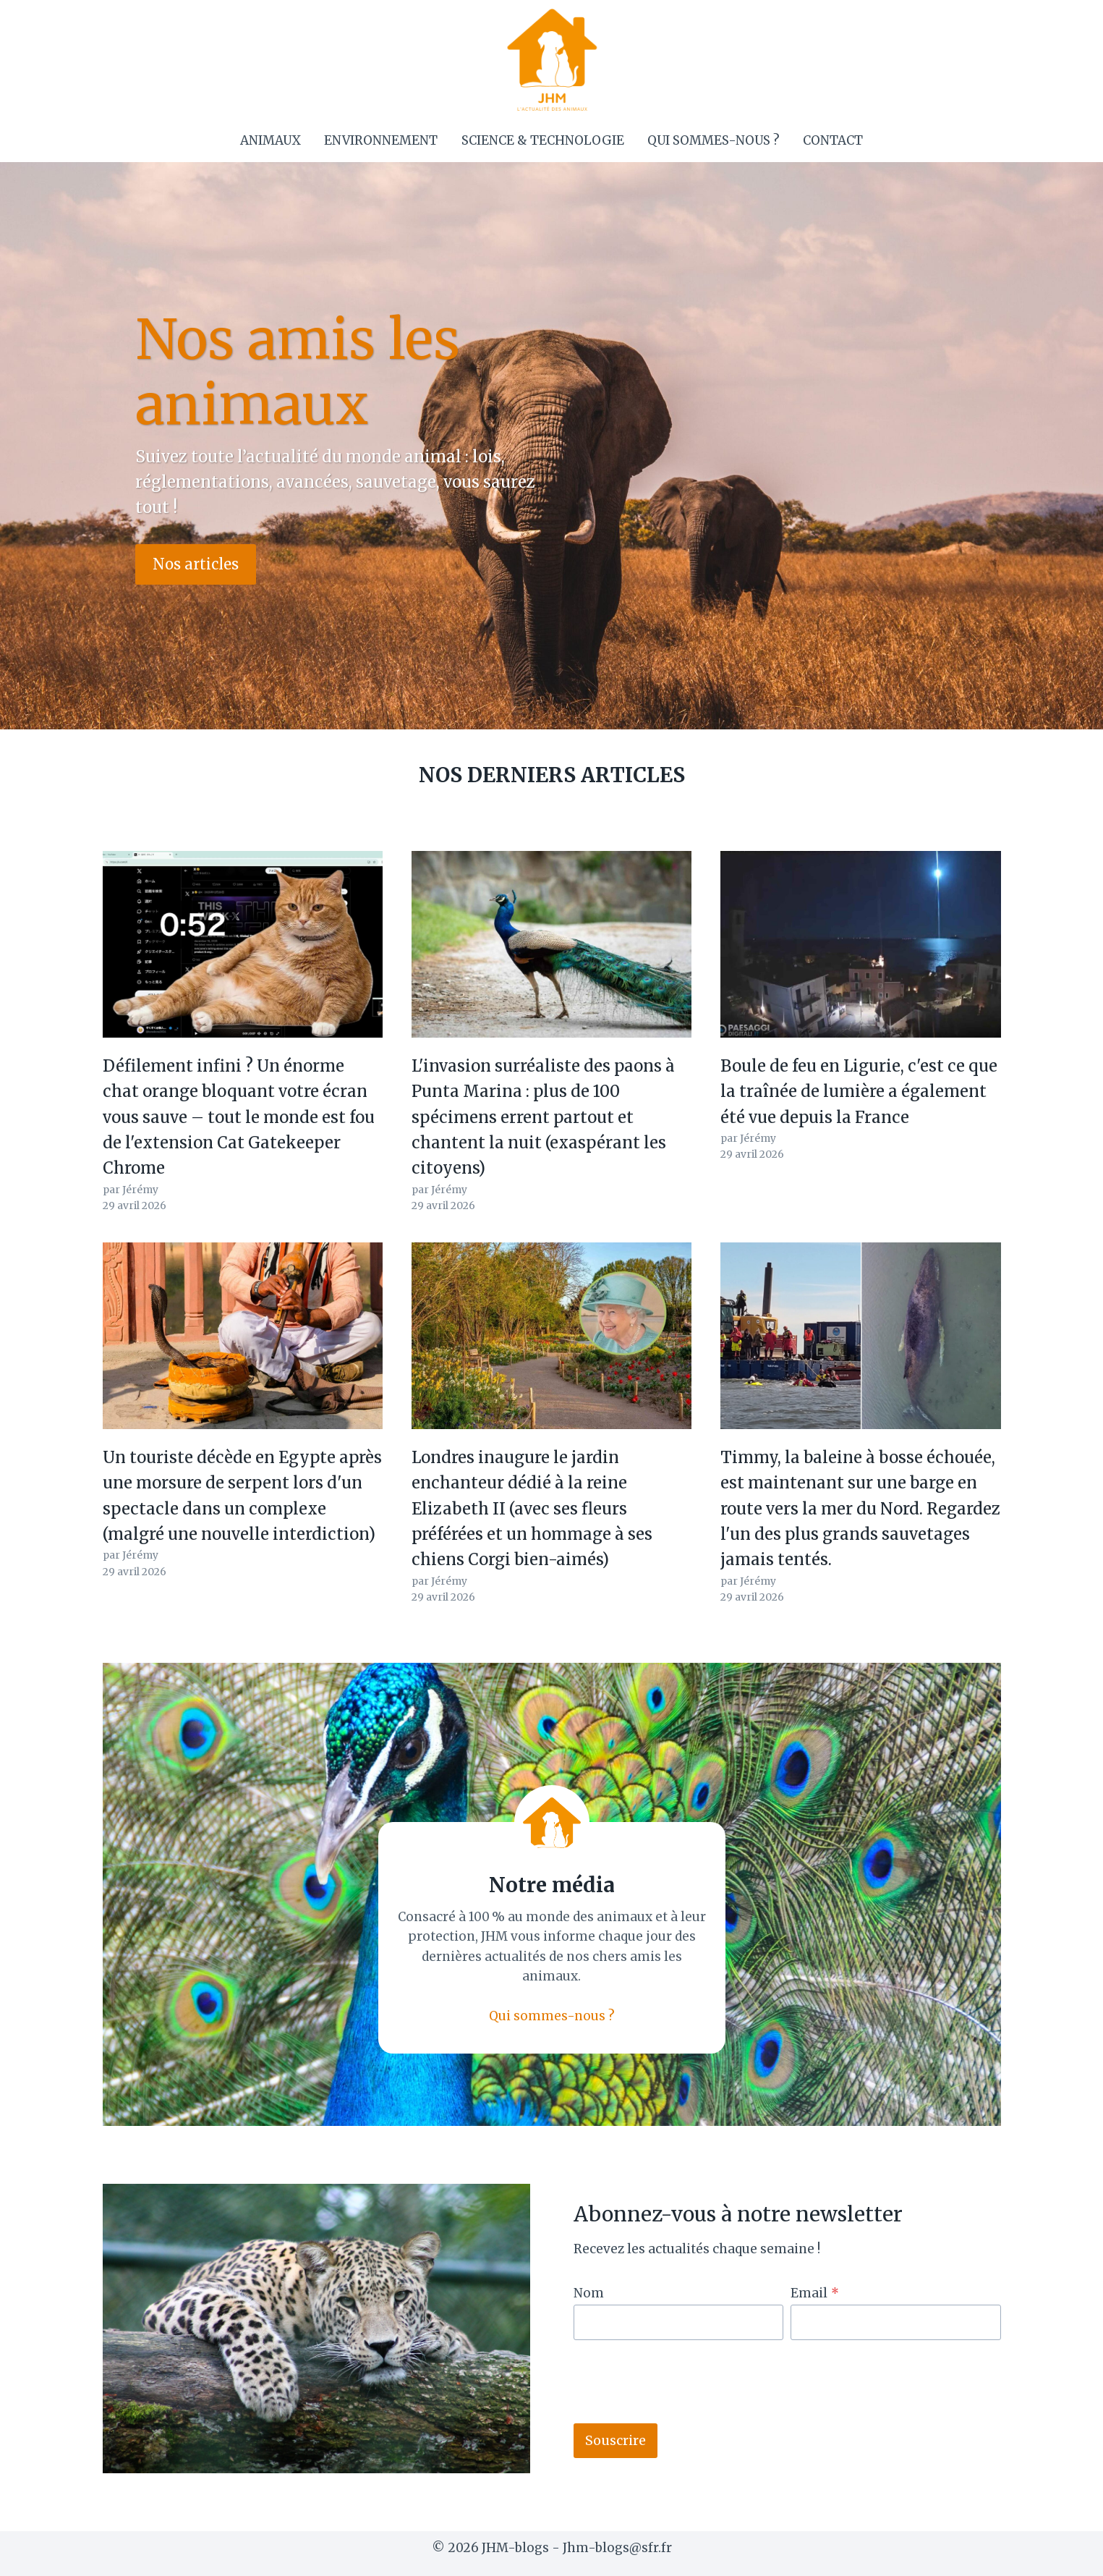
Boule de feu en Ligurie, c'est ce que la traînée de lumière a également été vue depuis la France (858, 1091)
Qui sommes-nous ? (713, 140)
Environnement (381, 140)
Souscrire (615, 2440)
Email (815, 2293)
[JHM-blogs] (551, 59)
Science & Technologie (542, 140)
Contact (833, 140)
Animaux (270, 140)
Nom (589, 2293)
